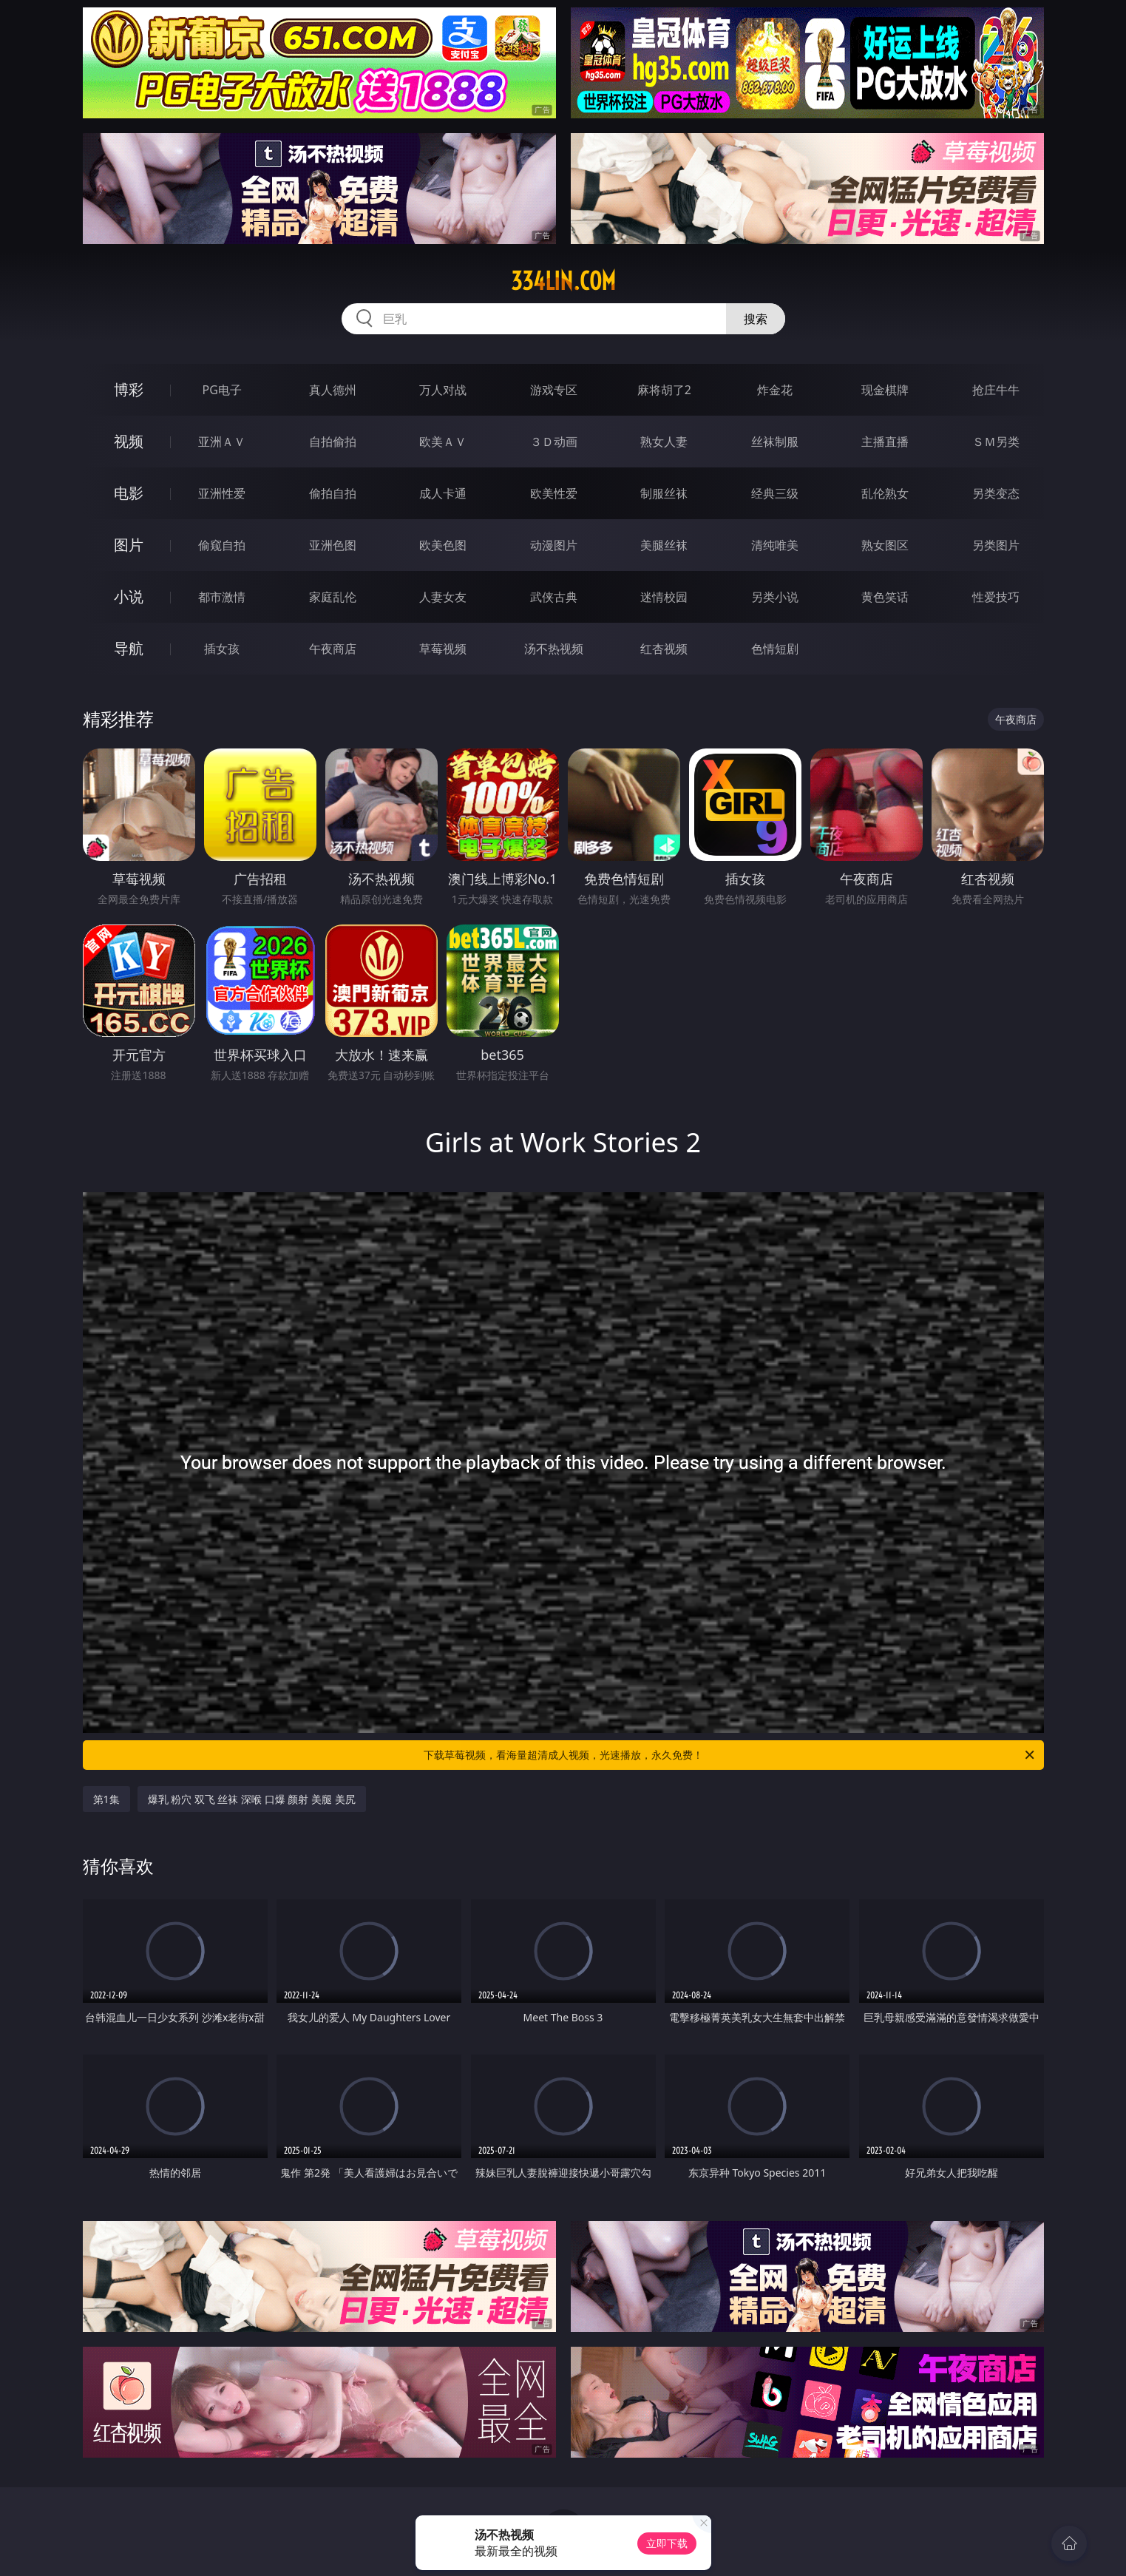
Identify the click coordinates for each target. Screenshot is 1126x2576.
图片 (128, 545)
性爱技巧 (996, 597)
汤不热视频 (553, 648)
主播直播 (885, 441)
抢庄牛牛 (996, 390)
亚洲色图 (332, 545)
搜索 (755, 319)
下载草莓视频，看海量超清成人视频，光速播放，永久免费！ (730, 1755)
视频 (128, 441)
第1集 (106, 1799)
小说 (128, 596)
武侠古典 (553, 597)
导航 (128, 648)
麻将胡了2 (664, 390)
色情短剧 (774, 648)
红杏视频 (664, 648)
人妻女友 (443, 597)
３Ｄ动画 (553, 441)
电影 (128, 493)
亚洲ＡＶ (221, 441)
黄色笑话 (885, 597)
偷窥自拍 (221, 545)
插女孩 (222, 648)
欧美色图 (443, 545)
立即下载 (667, 2543)
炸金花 (775, 390)
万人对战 (443, 390)
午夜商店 (332, 648)
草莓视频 (443, 648)
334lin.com (563, 281)
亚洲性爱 (221, 493)
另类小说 (774, 597)
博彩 (128, 389)
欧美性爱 (553, 493)
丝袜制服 (774, 441)
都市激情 (221, 597)
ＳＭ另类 (996, 441)
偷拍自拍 (332, 493)
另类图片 (996, 545)
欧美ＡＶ (443, 441)
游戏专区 (553, 390)
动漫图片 (553, 545)
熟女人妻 (664, 441)
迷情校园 (664, 597)
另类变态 (996, 493)
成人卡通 (443, 493)
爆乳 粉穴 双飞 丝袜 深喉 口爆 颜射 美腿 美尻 (252, 1799)
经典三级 (774, 493)
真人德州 (332, 390)
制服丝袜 (664, 493)
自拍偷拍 (332, 441)
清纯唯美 (774, 545)
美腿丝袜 (664, 545)
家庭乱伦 (332, 597)
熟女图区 (885, 545)
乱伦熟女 (885, 493)
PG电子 (222, 390)
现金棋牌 (885, 390)
